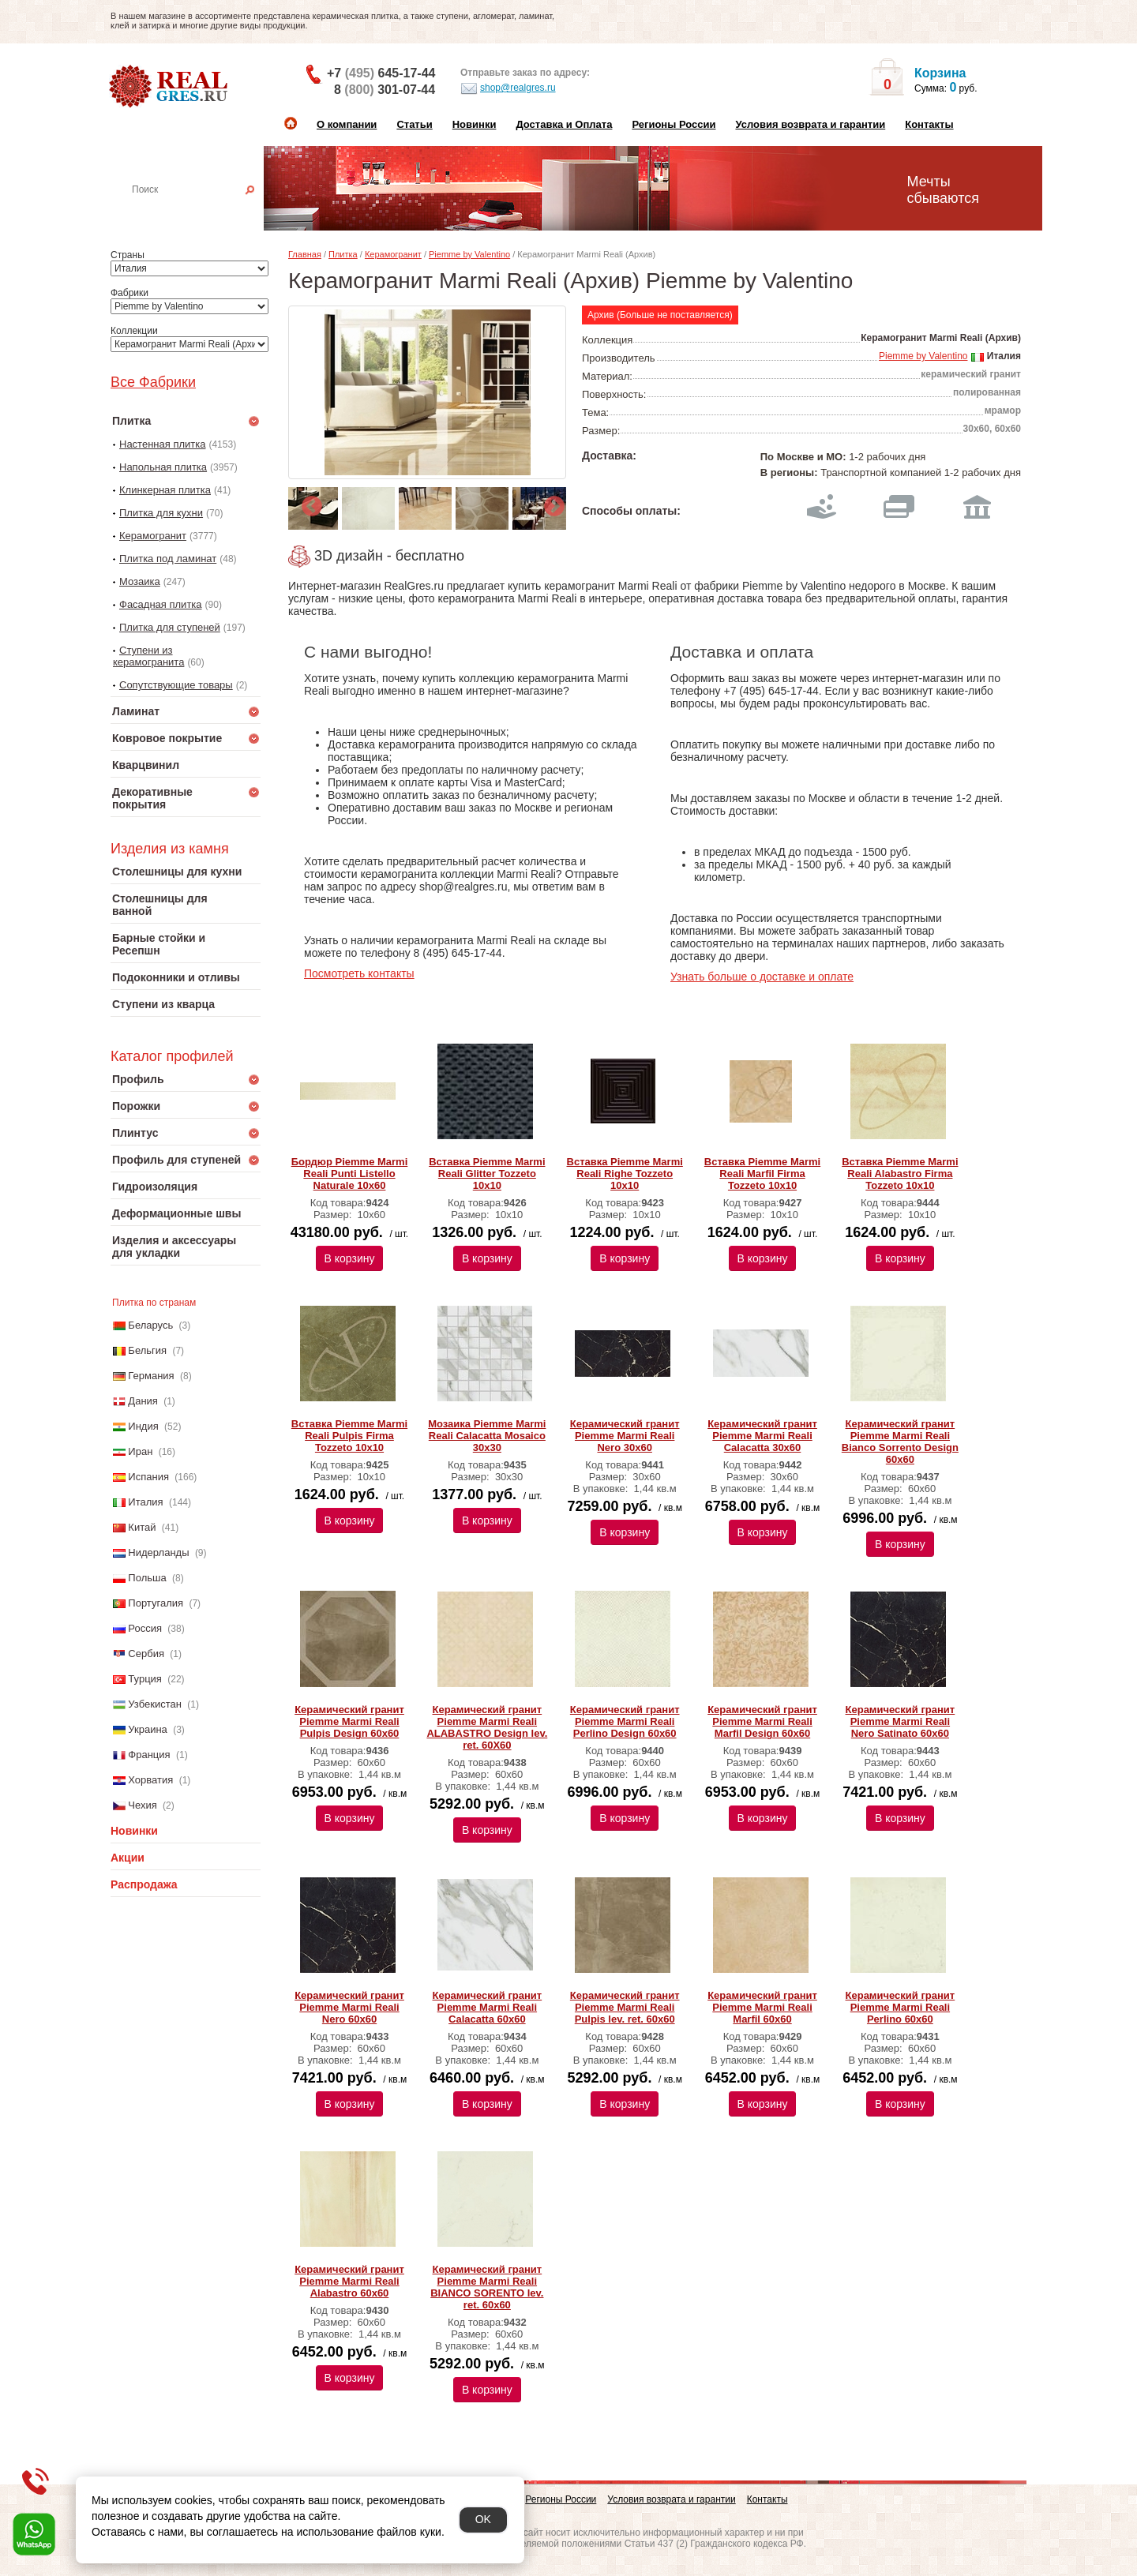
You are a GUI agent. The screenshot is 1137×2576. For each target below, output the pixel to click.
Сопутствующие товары (176, 685)
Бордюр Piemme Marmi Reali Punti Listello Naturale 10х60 (349, 1173)
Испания (148, 1477)
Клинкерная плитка (165, 490)
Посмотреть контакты (359, 973)
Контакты (929, 124)
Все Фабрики (153, 382)
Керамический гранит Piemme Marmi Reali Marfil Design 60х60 (762, 1721)
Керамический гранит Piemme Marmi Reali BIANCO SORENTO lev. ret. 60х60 (486, 2287)
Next (550, 503)
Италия (145, 1502)
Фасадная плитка (160, 604)
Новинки (474, 124)
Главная (304, 254)
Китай (142, 1527)
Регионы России (673, 124)
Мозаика (139, 581)
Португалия (155, 1603)
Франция (149, 1754)
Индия (143, 1426)
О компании (347, 124)
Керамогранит (152, 536)
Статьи (414, 124)
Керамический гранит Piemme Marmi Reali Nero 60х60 (349, 2007)
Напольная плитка (163, 467)
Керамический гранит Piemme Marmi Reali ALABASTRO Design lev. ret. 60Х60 (486, 1727)
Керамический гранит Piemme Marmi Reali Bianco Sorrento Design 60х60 (900, 1441)
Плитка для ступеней (169, 627)
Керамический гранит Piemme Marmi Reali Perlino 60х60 (900, 2007)
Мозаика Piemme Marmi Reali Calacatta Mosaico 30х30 (487, 1435)
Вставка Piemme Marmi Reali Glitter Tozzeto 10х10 (487, 1173)
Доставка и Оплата (564, 124)
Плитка (343, 254)
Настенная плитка (202, 211)
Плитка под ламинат (167, 558)
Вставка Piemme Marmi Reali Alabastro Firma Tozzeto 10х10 (900, 1173)
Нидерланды (158, 1552)
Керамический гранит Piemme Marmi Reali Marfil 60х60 (762, 2007)
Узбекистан (155, 1704)
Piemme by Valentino (469, 254)
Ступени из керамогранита (148, 656)
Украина (147, 1729)
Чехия (142, 1805)
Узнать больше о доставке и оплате (762, 976)
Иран (140, 1451)
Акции (127, 1857)
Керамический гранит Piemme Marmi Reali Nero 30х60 (625, 1435)
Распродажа (144, 1884)
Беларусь (150, 1325)
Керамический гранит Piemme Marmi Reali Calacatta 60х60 (487, 2007)
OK (483, 2519)
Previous (308, 503)
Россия (145, 1628)
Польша (147, 1578)
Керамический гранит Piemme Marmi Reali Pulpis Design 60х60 (349, 1721)
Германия (151, 1376)
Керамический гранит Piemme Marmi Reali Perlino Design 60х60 (625, 1721)
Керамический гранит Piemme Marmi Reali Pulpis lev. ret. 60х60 (625, 2007)
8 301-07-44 (384, 89)
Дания (143, 1401)
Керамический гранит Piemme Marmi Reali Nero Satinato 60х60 (900, 1721)
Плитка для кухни (161, 513)
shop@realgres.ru (508, 88)
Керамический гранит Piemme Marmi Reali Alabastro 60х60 (349, 2281)
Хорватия (150, 1780)
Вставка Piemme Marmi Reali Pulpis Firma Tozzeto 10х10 (349, 1435)
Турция (145, 1679)
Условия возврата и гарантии (810, 124)
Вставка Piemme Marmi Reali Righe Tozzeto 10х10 (625, 1173)
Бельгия (147, 1350)
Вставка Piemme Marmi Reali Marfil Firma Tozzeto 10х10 (762, 1173)
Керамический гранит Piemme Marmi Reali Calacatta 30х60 (762, 1435)
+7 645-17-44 (381, 73)
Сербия (146, 1653)
